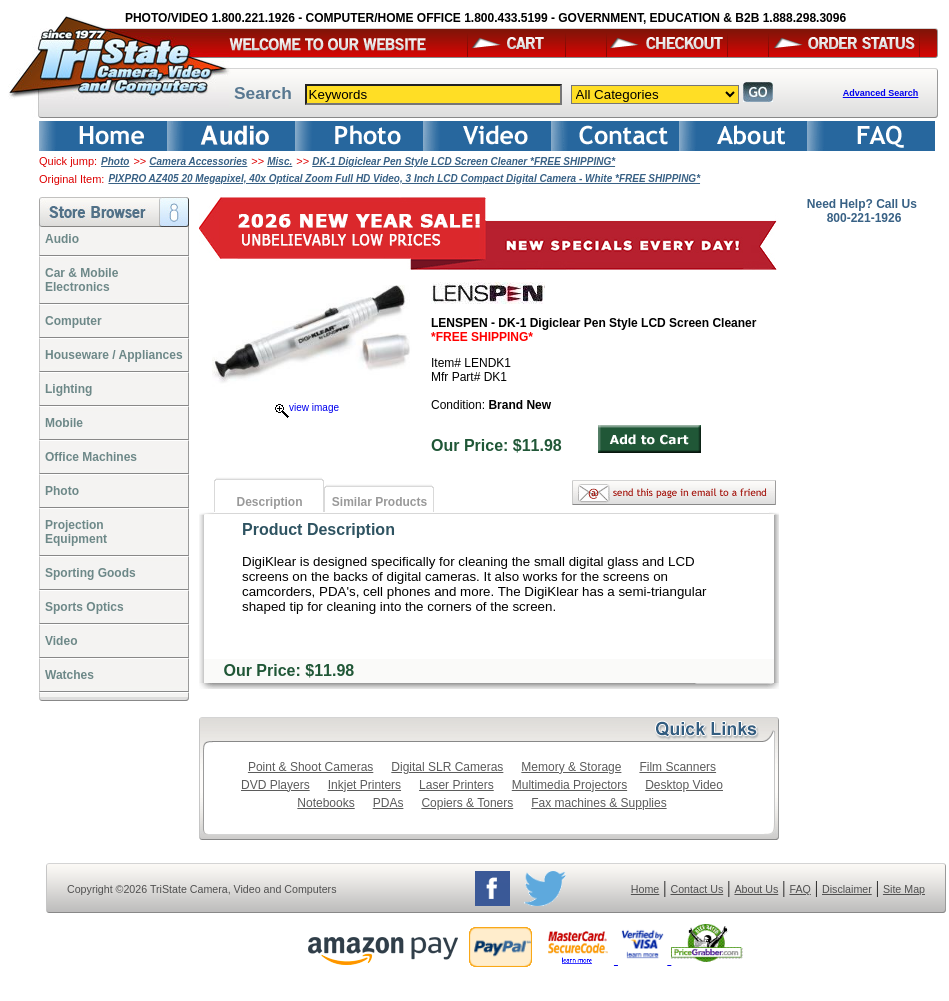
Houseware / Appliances (114, 355)
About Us (756, 889)
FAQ (799, 889)
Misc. (279, 161)
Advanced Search (881, 93)
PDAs (388, 803)
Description (269, 502)
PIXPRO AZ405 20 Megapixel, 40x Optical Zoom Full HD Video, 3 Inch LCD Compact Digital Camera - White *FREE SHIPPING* (404, 178)
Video (61, 641)
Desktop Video (684, 785)
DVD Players (275, 785)
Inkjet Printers (364, 785)
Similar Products (379, 502)
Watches (69, 675)
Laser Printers (456, 785)
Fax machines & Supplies (598, 803)
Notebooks (325, 803)
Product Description (318, 529)
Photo (115, 161)
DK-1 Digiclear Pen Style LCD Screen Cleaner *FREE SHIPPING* (463, 161)
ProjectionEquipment (76, 532)
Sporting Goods (90, 573)
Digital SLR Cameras (447, 767)
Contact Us (697, 889)
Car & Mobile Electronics (81, 280)
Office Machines (91, 457)
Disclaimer (847, 889)
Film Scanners (677, 767)
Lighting (68, 389)
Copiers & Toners (467, 803)
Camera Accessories (198, 161)
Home (645, 889)
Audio (62, 239)
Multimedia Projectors (569, 785)
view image (307, 407)
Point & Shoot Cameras (310, 767)
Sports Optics (84, 607)
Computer (73, 321)
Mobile (64, 423)
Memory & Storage (571, 767)
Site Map (904, 889)
